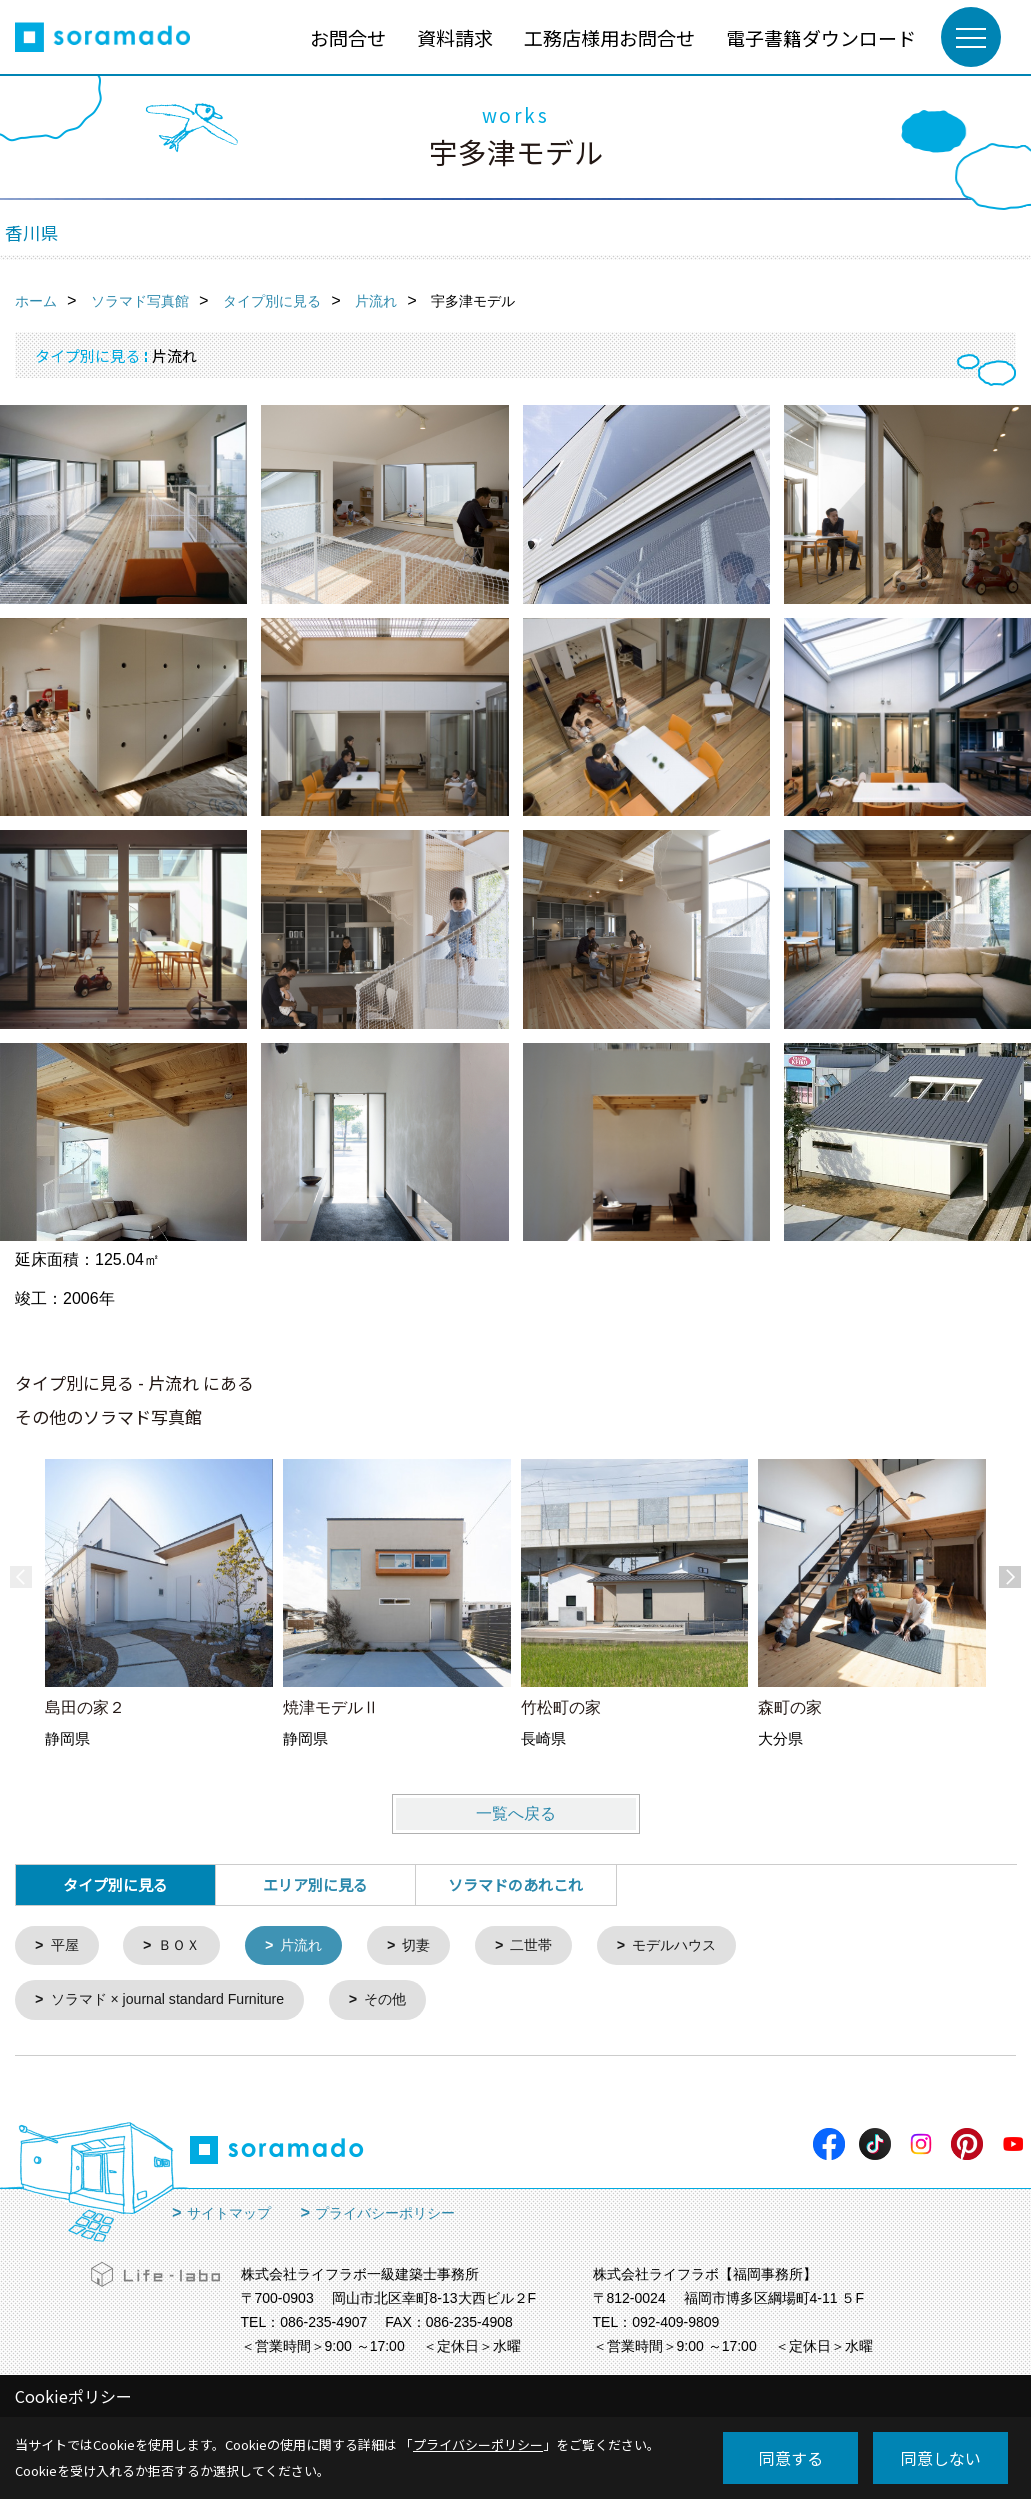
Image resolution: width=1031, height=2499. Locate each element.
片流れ (310, 1946)
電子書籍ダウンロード (821, 37)
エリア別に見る (315, 1884)
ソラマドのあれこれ (515, 1884)
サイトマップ (229, 2216)
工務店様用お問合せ (609, 37)
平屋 (67, 1946)
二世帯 (547, 1946)
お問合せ (348, 37)
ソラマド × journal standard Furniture (176, 2002)
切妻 (429, 1946)
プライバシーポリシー (385, 2216)
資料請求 (455, 37)
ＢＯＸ (184, 1946)
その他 (403, 2002)
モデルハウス (696, 1946)
